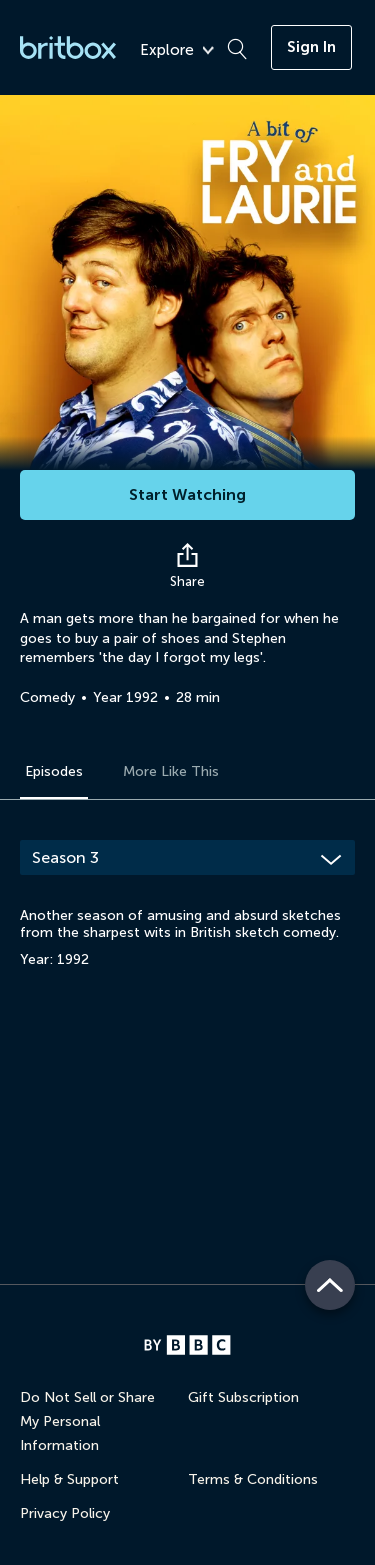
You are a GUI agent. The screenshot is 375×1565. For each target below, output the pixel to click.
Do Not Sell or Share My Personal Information (87, 1421)
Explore (177, 50)
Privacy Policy (65, 1513)
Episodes (54, 771)
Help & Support (69, 1479)
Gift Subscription (243, 1397)
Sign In (311, 47)
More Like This (171, 771)
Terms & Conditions (253, 1479)
